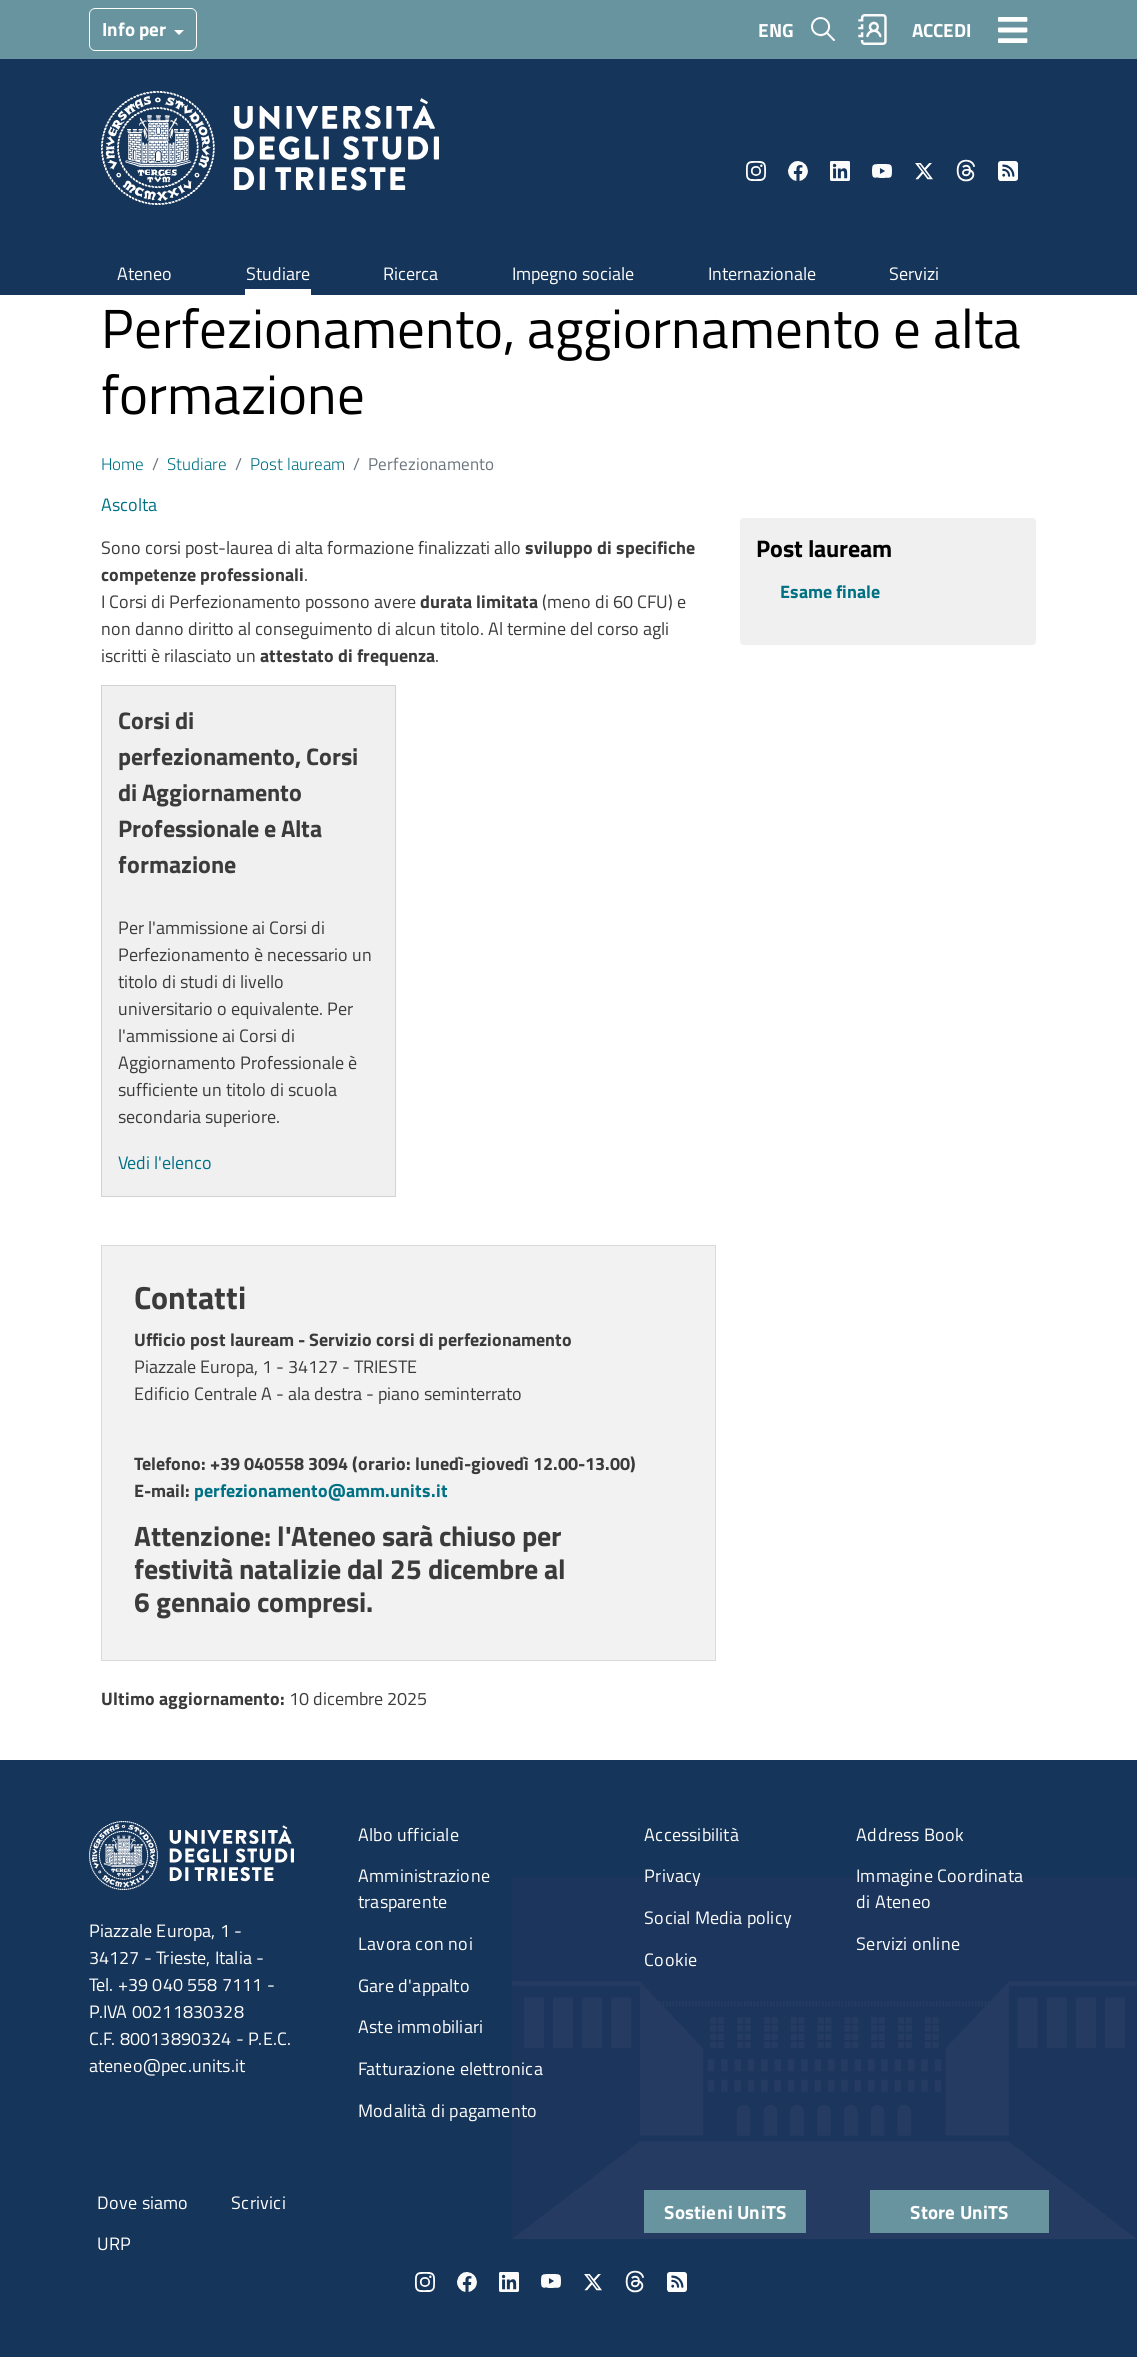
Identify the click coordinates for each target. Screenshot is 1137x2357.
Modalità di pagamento (447, 2110)
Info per (136, 28)
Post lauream (297, 463)
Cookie (670, 1959)
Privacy (672, 1875)
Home (122, 463)
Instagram (756, 171)
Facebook (798, 171)
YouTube (882, 171)
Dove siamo (143, 2202)
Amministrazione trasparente (424, 1888)
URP (114, 2243)
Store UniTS (959, 2211)
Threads (966, 171)
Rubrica (872, 29)
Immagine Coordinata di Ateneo (939, 1888)
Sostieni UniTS (725, 2211)
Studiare (278, 273)
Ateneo (144, 273)
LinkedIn (840, 171)
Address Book (910, 1834)
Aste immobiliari (420, 2026)
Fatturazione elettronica (450, 2068)
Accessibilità (691, 1834)
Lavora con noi (415, 1943)
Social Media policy (718, 1917)
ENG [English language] (776, 29)
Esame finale (830, 591)
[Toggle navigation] (1013, 29)
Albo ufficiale (408, 1834)
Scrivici (258, 2202)
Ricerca (410, 273)
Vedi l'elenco (165, 1162)
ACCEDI (941, 29)
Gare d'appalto (414, 1985)
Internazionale (762, 273)
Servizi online (908, 1943)
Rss (1008, 171)
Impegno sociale (573, 273)
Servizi (914, 273)
